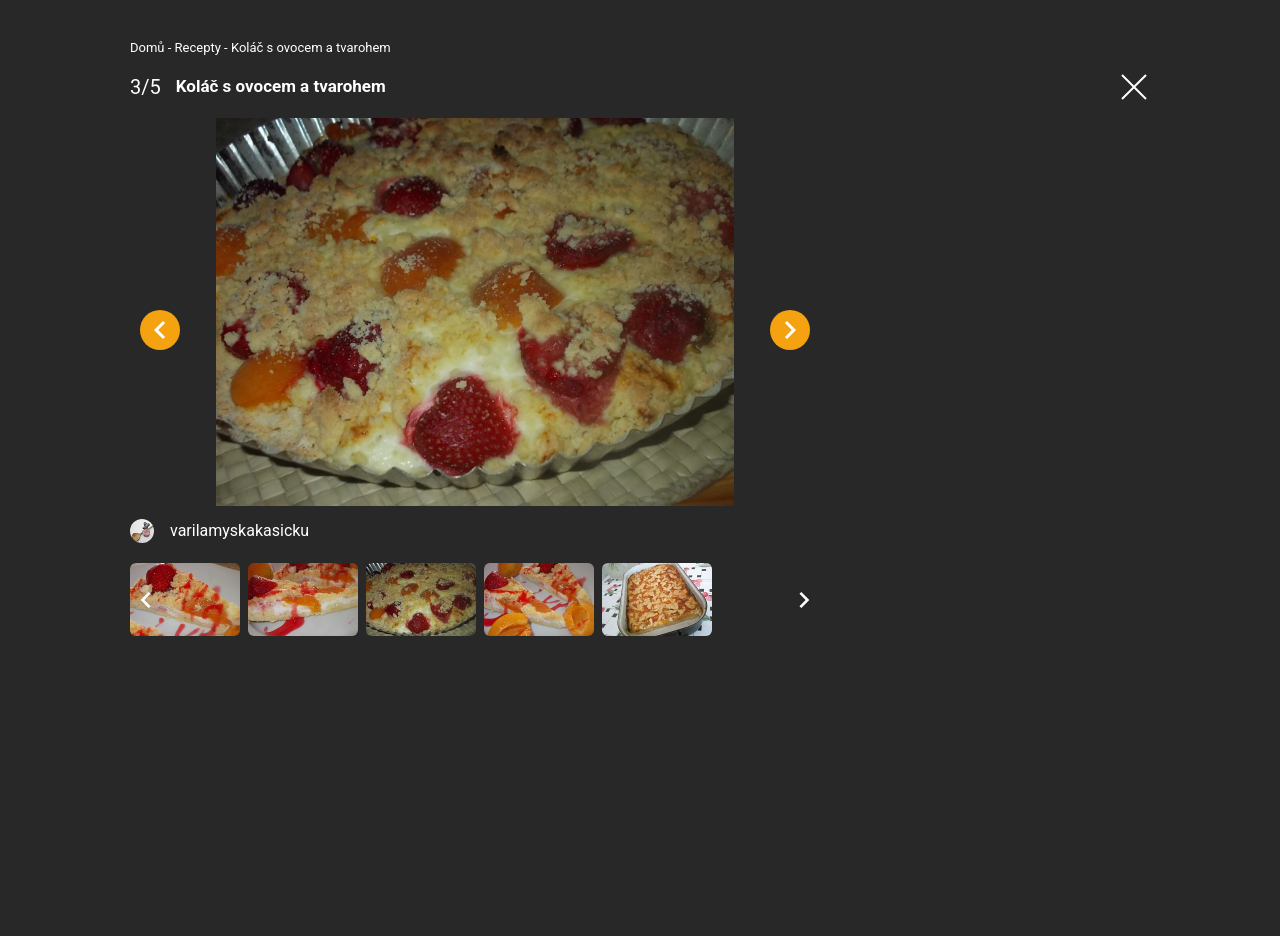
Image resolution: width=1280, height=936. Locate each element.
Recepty (198, 47)
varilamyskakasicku (239, 530)
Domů (147, 47)
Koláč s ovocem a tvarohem (311, 47)
